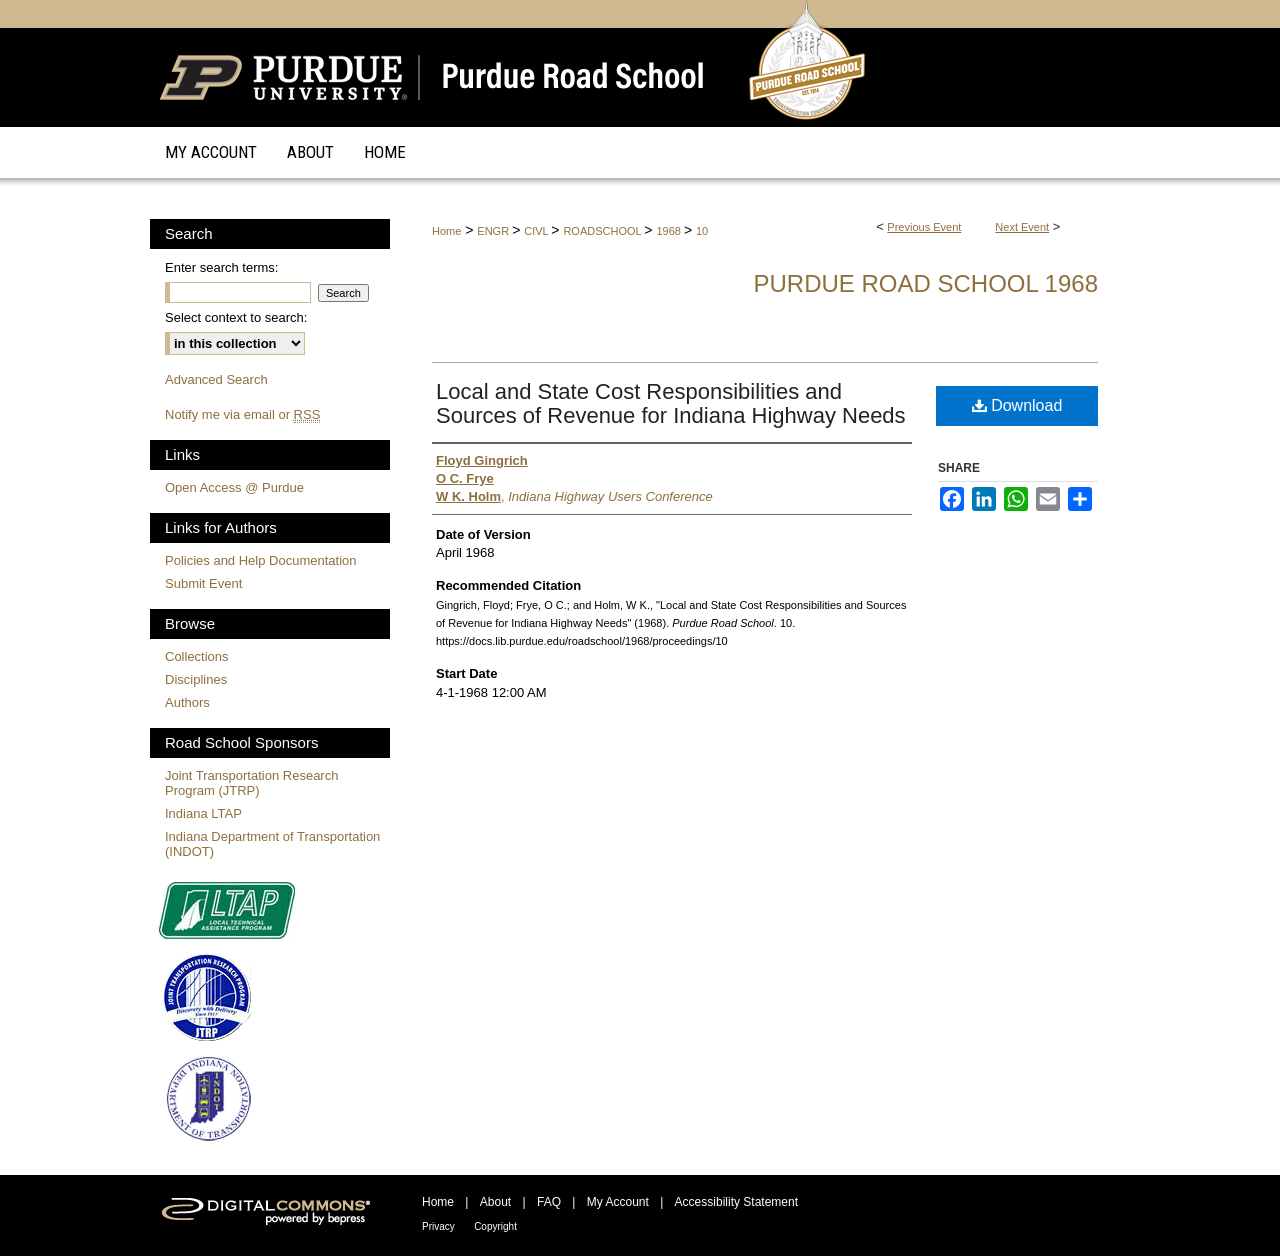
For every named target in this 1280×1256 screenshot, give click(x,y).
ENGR (494, 231)
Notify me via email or (242, 414)
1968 (670, 231)
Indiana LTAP (203, 813)
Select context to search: (236, 317)
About (495, 1202)
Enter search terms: (221, 267)
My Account (618, 1202)
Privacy (438, 1226)
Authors (187, 702)
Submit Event (203, 583)
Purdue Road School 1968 (925, 283)
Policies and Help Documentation (261, 560)
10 (702, 231)
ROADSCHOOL (603, 231)
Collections (197, 656)
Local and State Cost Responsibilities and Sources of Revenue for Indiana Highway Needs (671, 403)
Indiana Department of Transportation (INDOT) (272, 844)
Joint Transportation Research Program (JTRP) (251, 783)
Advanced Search (216, 379)
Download (1017, 405)
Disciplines (196, 679)
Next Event (1022, 227)
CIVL (537, 231)
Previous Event (924, 227)
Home (446, 231)
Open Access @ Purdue (234, 487)
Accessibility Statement (736, 1202)
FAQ (549, 1202)
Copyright (495, 1226)
